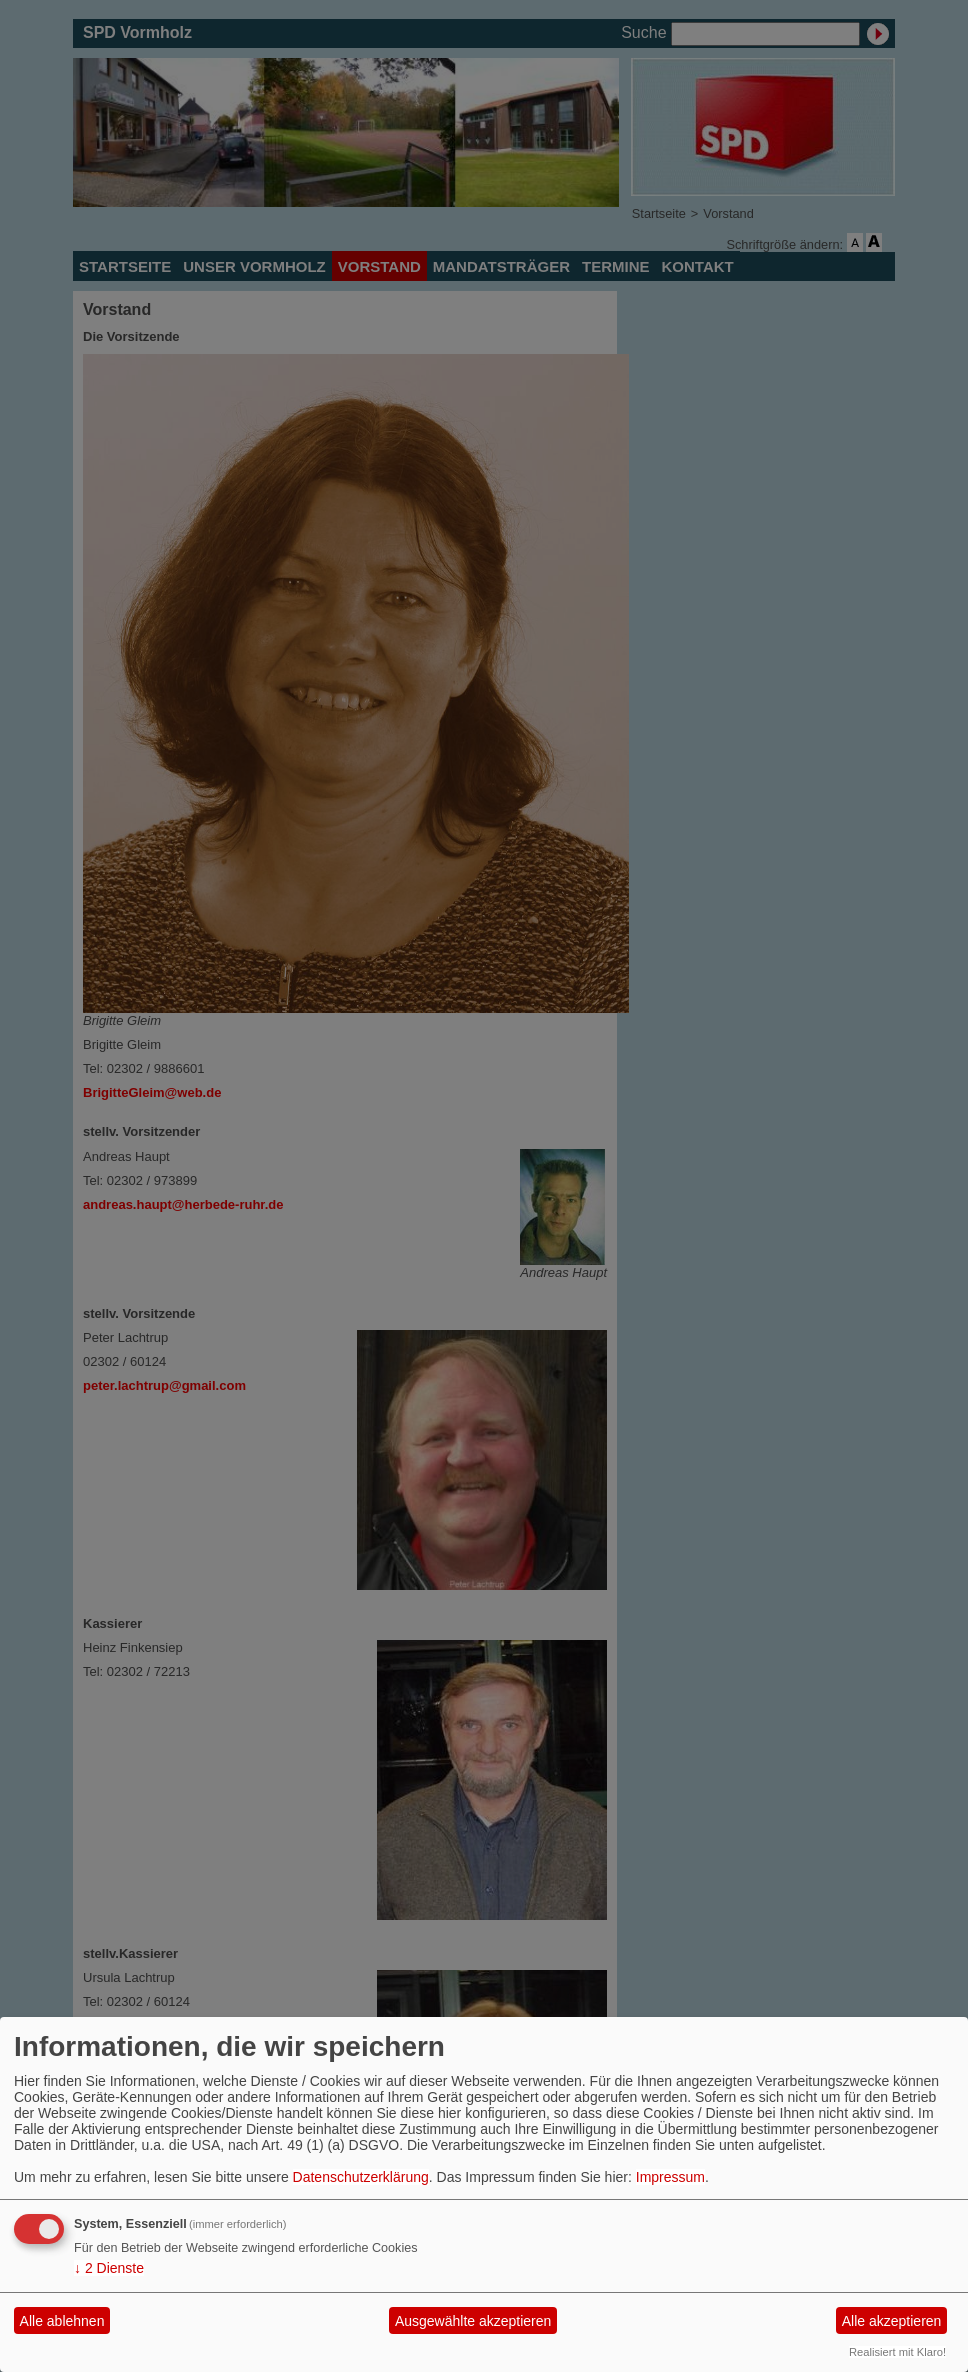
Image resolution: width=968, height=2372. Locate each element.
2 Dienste (109, 2268)
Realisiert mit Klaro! (897, 2352)
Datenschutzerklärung (361, 2177)
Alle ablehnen (62, 2321)
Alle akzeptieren (892, 2321)
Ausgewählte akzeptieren (473, 2321)
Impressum (670, 2177)
